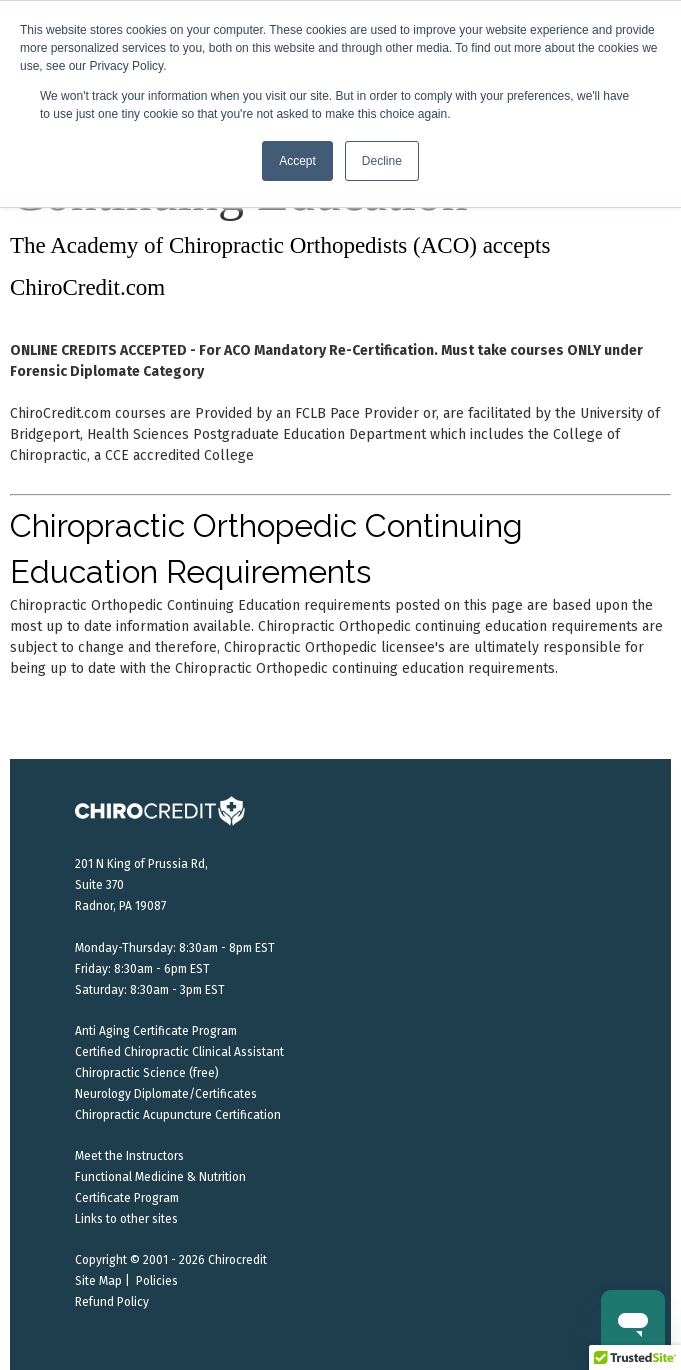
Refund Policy (112, 1302)
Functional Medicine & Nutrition (160, 1177)
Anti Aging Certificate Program (156, 1031)
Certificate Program (127, 1198)
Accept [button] (297, 161)
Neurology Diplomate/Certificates (166, 1094)
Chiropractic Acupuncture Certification (178, 1115)
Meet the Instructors (129, 1156)
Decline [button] (382, 161)
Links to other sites (126, 1219)
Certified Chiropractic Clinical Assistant (179, 1052)
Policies (157, 1281)
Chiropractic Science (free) (147, 1073)
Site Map (98, 1281)
